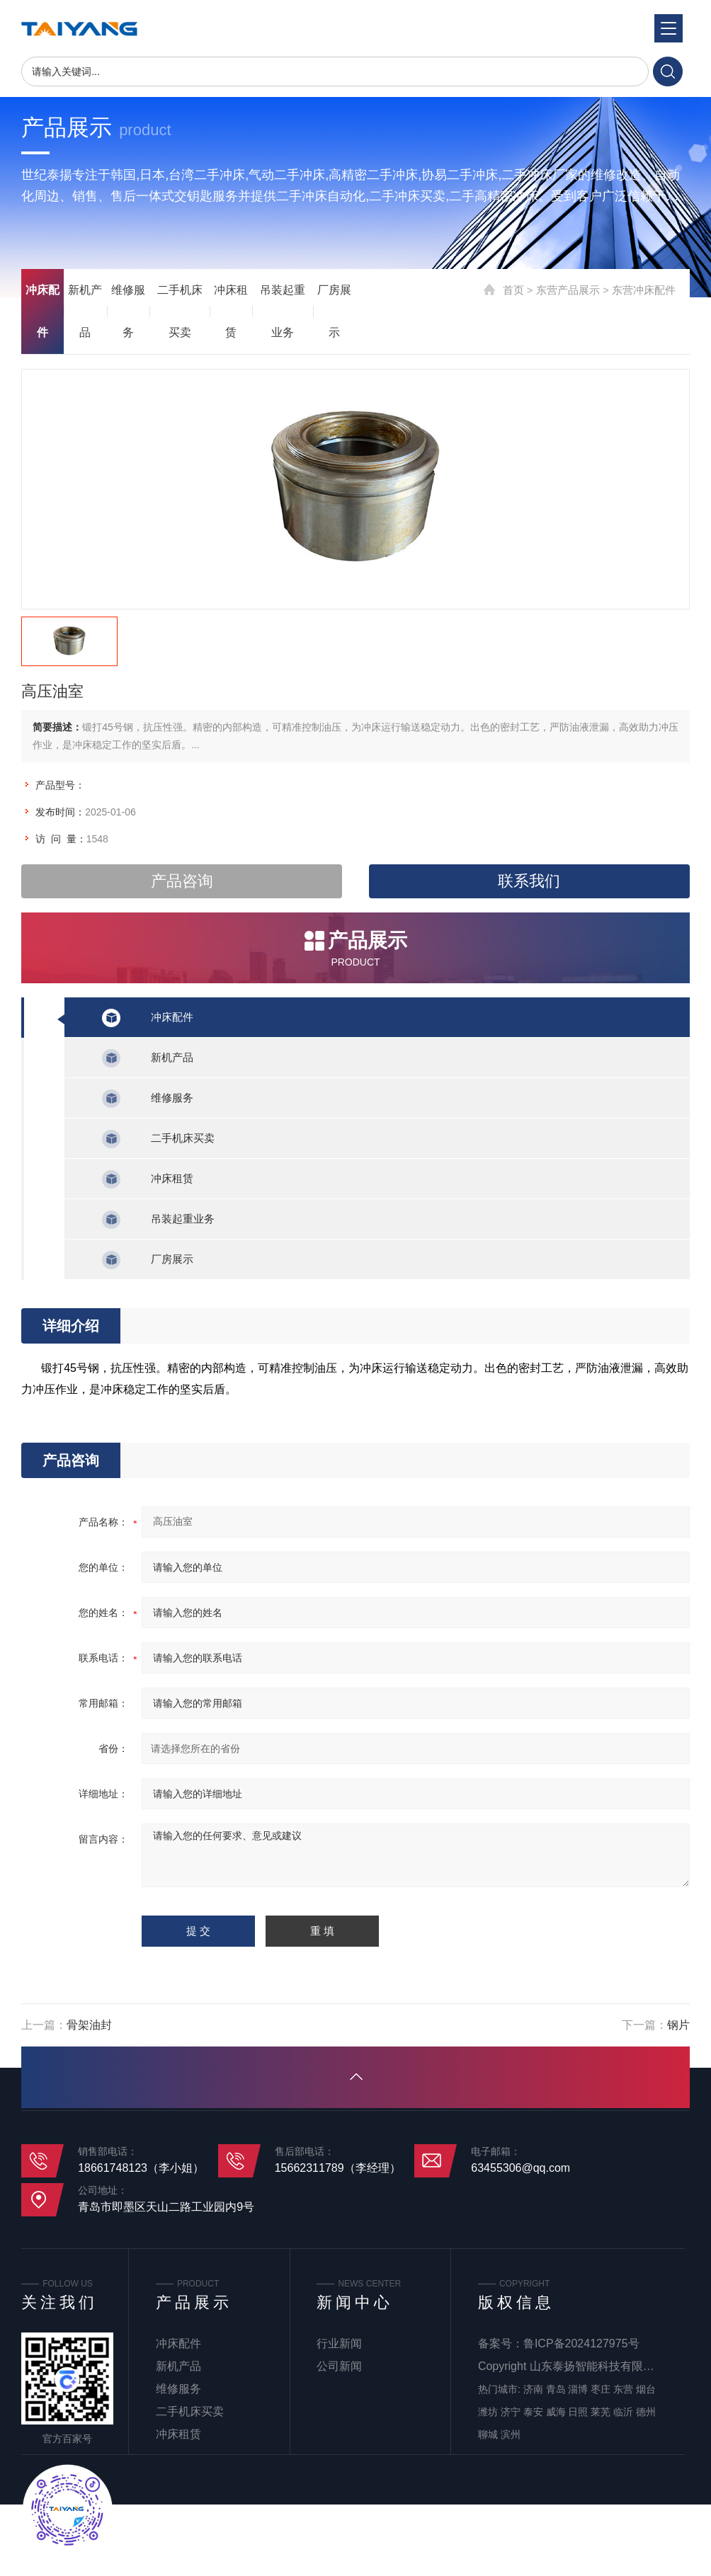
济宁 (511, 2411)
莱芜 (600, 2411)
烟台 (646, 2389)
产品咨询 (182, 881)
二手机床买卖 (180, 311)
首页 (513, 290)
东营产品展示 (568, 290)
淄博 (578, 2389)
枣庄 (600, 2389)
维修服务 (128, 311)
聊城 (488, 2434)
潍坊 (488, 2411)
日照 (578, 2411)
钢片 (678, 2025)
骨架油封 (89, 2025)
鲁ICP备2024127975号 (581, 2343)
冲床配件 (42, 311)
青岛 (556, 2389)
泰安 (533, 2411)
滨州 (511, 2434)
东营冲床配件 (644, 290)
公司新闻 (339, 2366)
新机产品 (85, 311)
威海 (556, 2411)
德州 (646, 2411)
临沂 (623, 2411)
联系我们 (529, 881)
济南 (533, 2389)
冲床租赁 (231, 311)
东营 (623, 2389)
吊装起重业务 (282, 311)
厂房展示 (334, 311)
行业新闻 (339, 2343)
